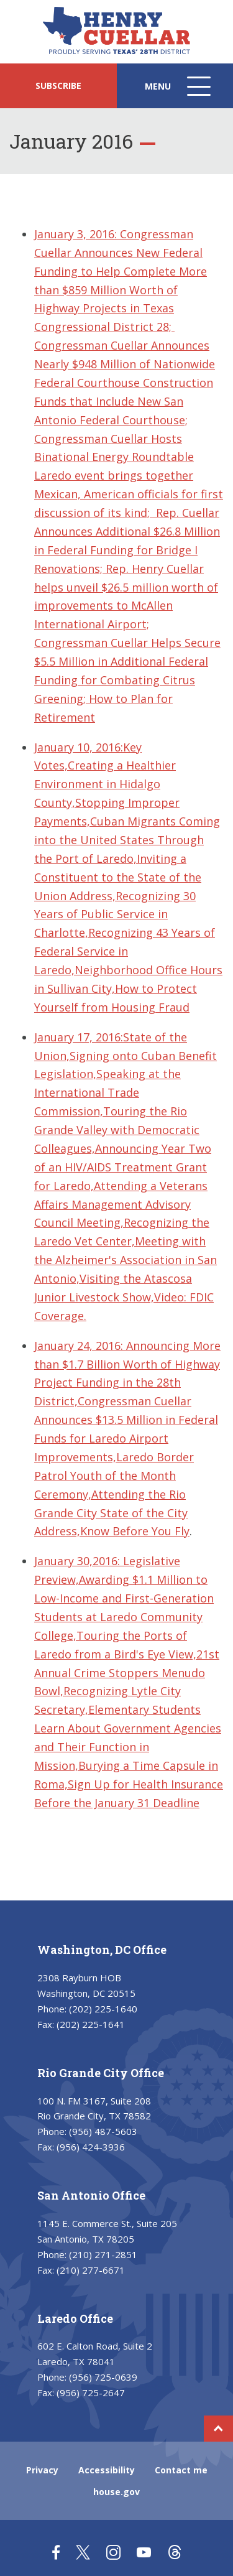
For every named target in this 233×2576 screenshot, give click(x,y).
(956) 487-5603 (103, 2131)
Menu (179, 92)
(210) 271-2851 (103, 2254)
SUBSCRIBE (58, 85)
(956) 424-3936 (91, 2147)
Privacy (42, 2470)
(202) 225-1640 (103, 2008)
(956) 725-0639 (103, 2377)
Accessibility (106, 2470)
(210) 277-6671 (91, 2270)
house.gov (116, 2492)
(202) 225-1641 (91, 2024)
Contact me (181, 2470)
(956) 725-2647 (91, 2392)
